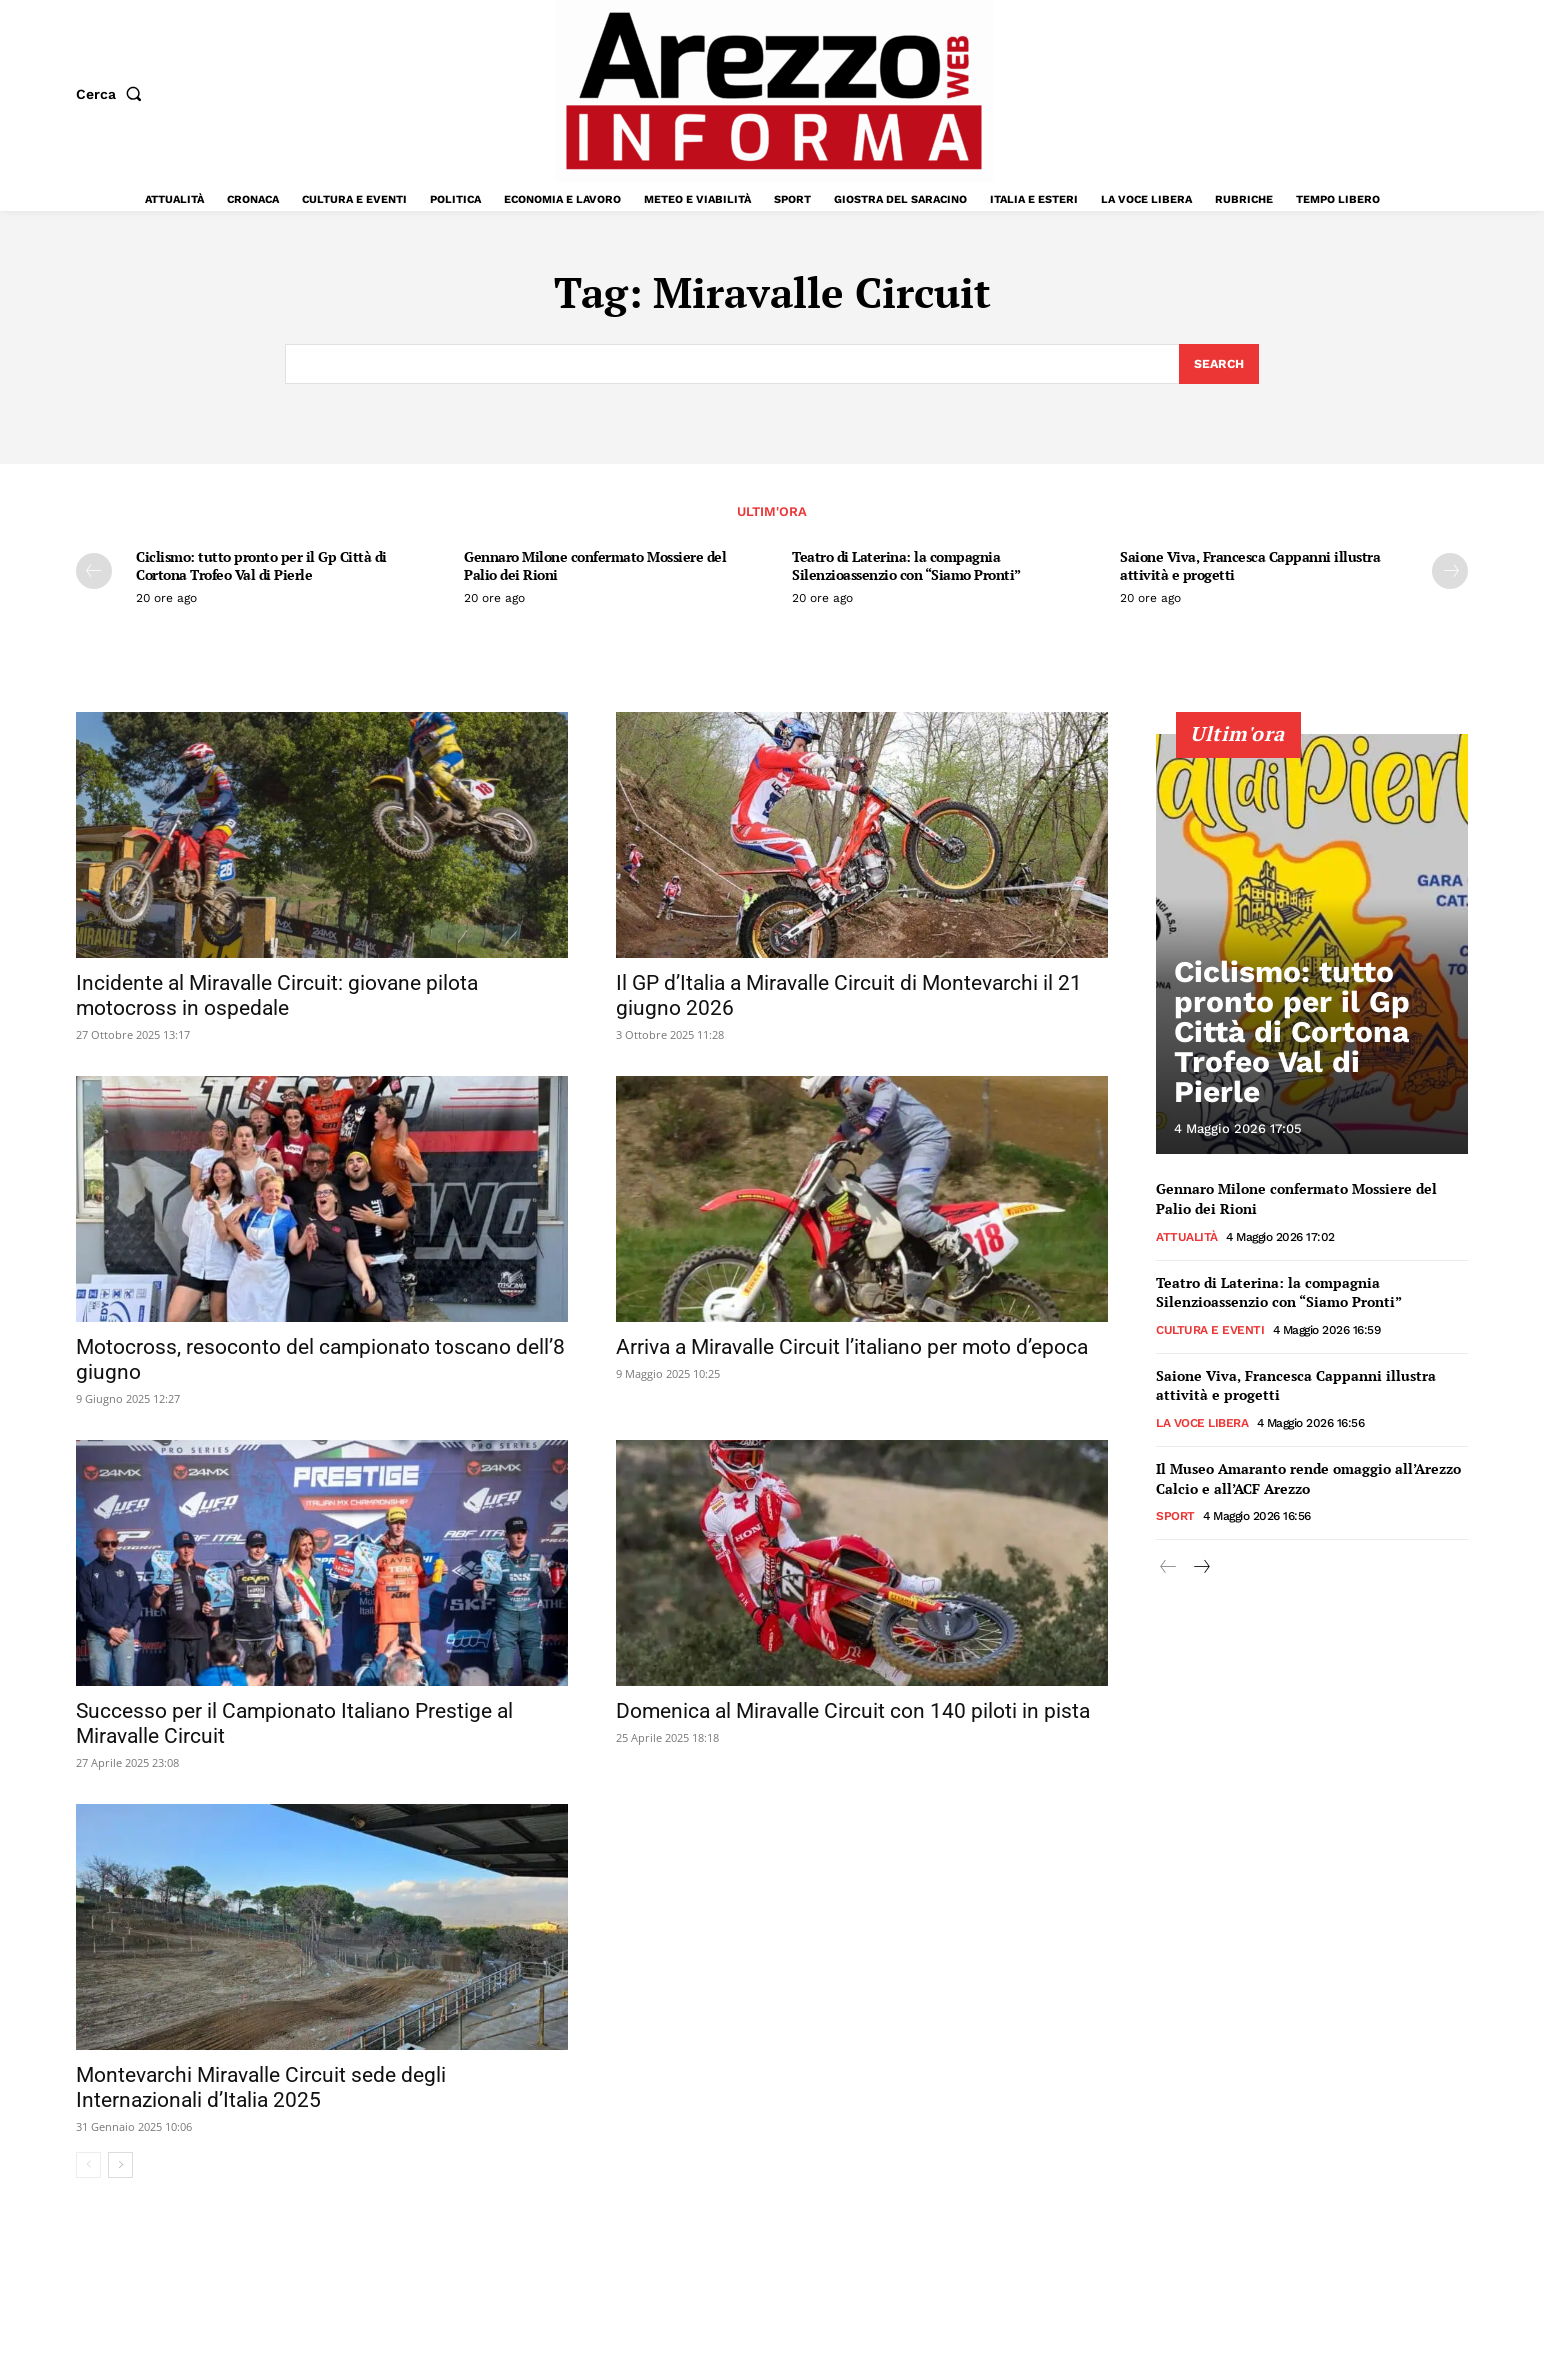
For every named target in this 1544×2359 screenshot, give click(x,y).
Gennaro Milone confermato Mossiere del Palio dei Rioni (595, 568)
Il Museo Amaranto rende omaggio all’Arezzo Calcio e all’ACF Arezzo (1308, 1480)
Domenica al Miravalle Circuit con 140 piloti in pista (853, 1714)
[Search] (1217, 365)
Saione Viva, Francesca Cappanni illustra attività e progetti (1250, 568)
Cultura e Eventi (1210, 1332)
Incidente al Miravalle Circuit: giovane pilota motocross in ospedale (277, 998)
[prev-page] (94, 574)
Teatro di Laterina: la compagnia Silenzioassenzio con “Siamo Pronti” (906, 568)
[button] (113, 94)
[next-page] (1450, 574)
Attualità (1187, 1239)
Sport (1175, 1519)
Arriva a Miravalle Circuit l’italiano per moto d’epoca (852, 1350)
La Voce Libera (1202, 1425)
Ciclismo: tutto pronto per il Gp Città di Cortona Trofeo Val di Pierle (261, 568)
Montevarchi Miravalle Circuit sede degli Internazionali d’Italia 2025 (261, 2090)
